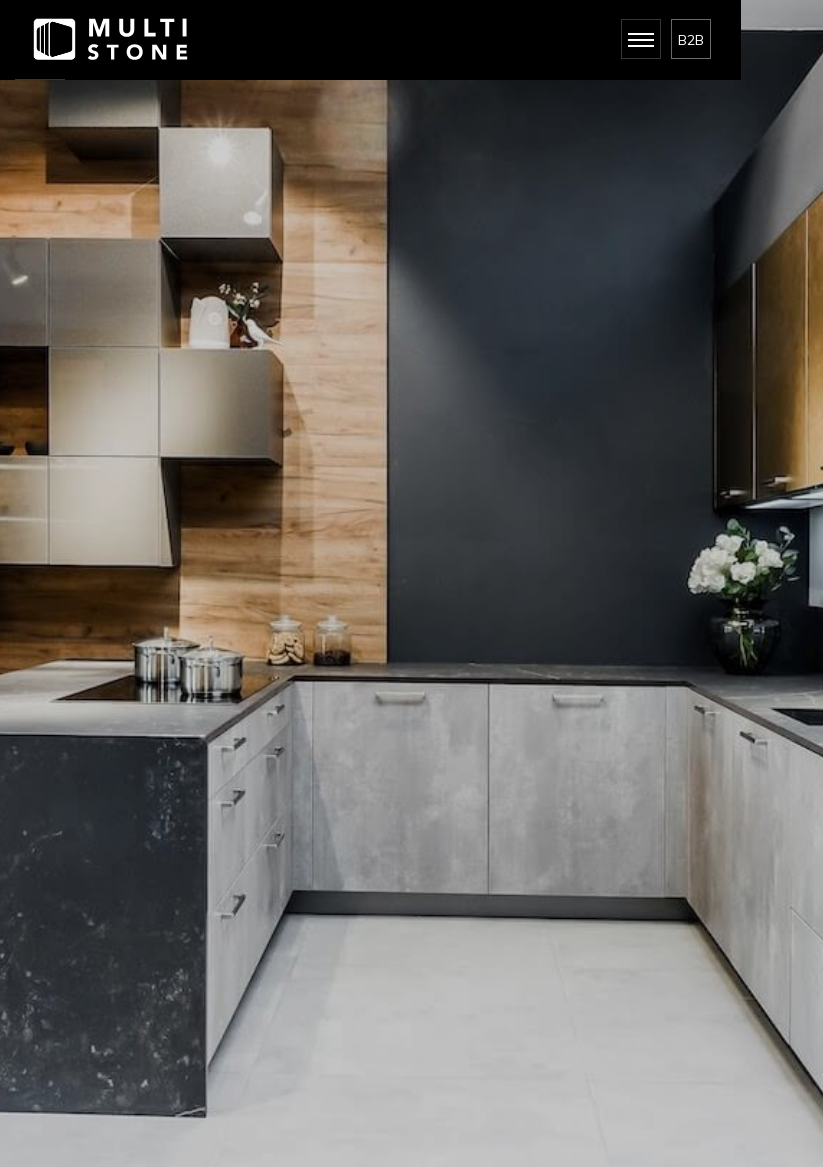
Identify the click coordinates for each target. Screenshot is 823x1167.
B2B (691, 40)
